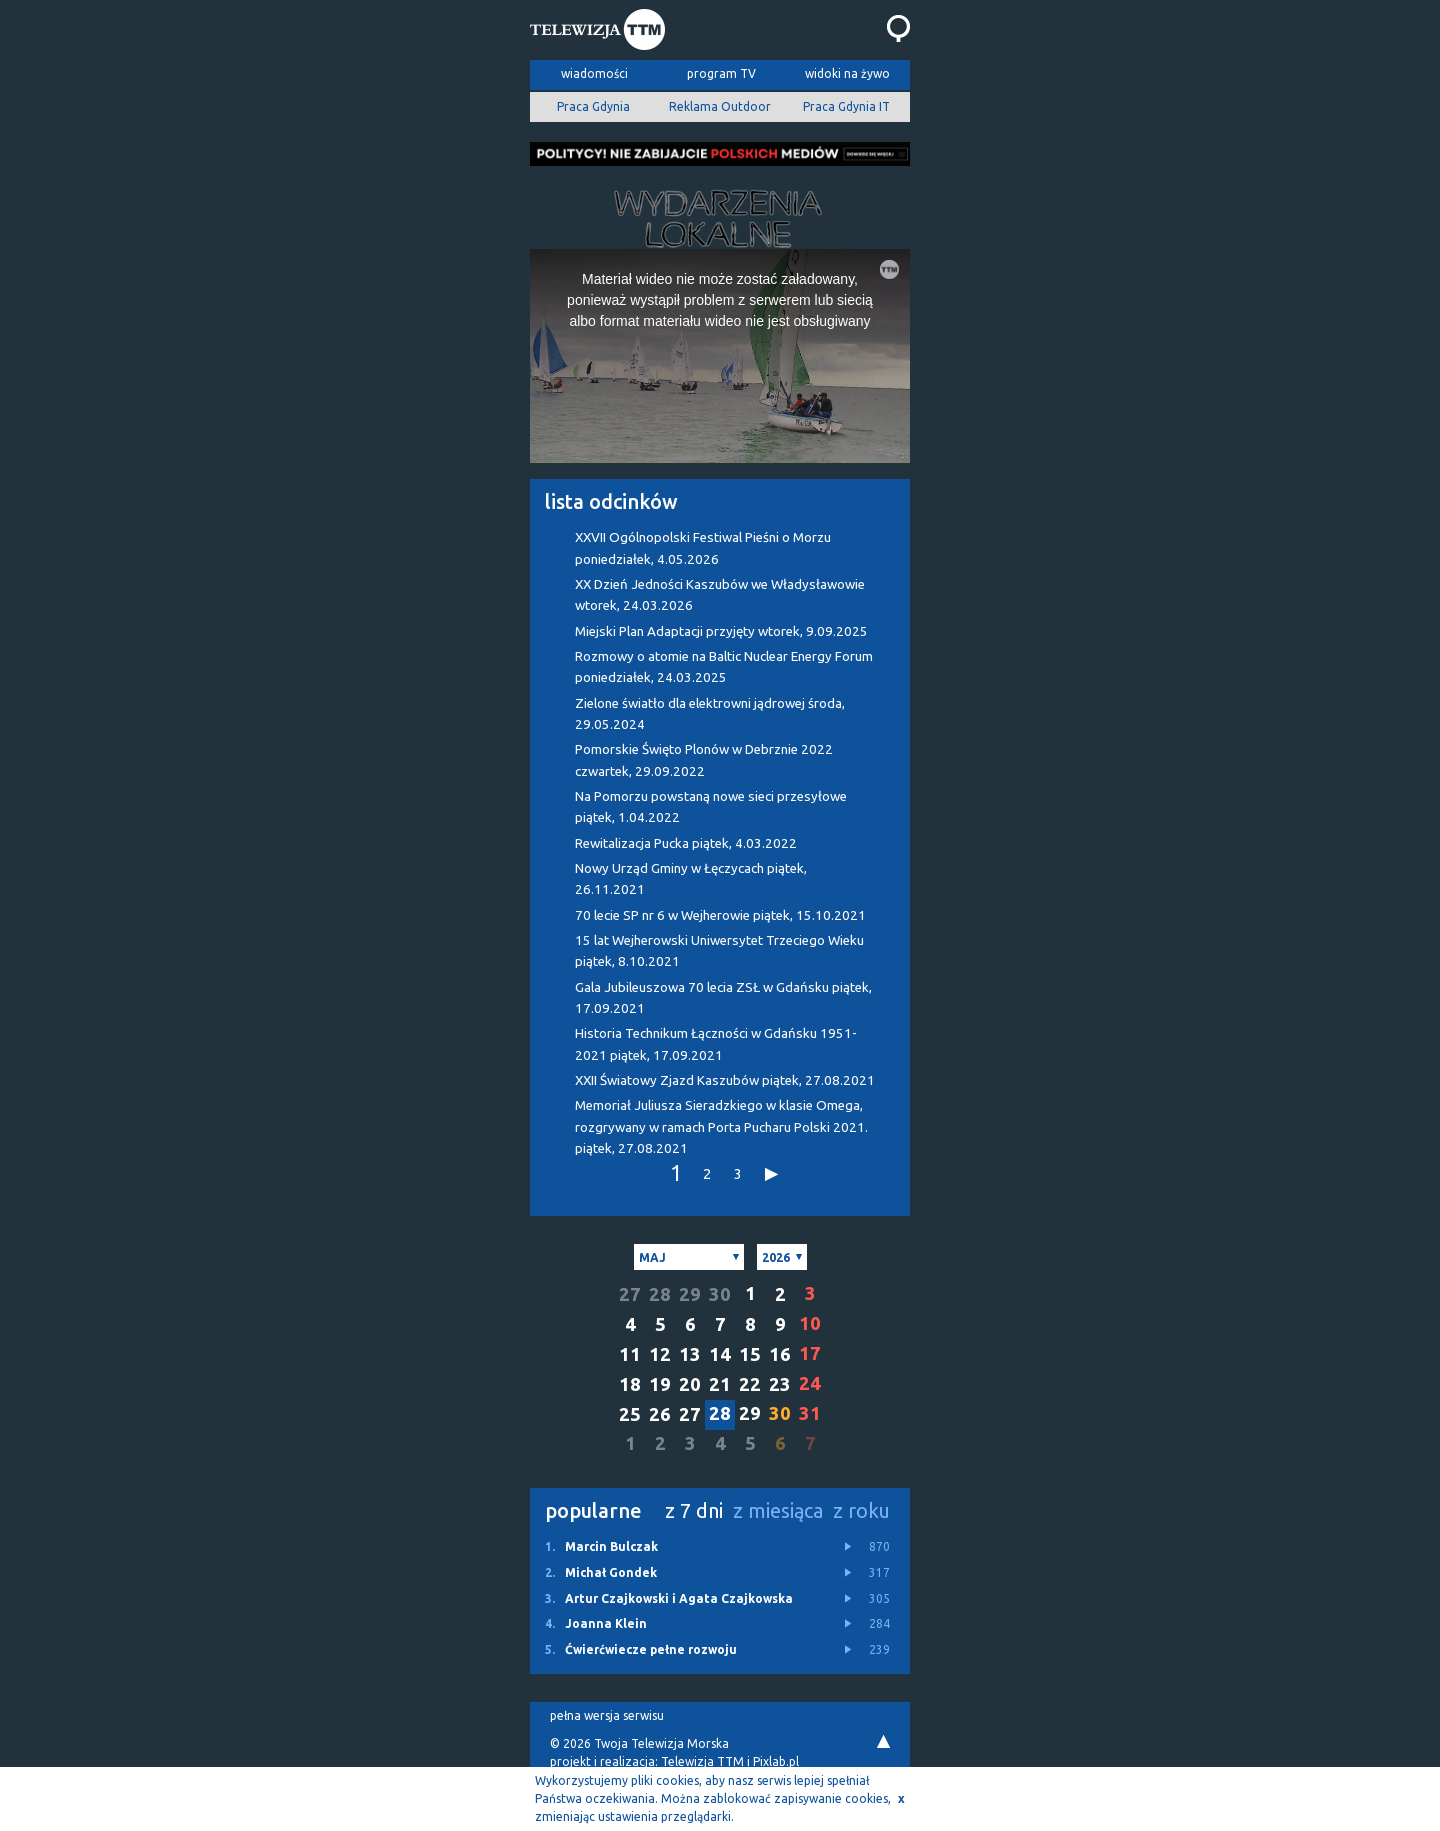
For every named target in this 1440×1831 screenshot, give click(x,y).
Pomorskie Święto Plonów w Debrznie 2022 (704, 760)
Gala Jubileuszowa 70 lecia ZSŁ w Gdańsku (723, 998)
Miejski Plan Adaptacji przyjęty (721, 631)
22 (750, 1384)
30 (720, 1294)
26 (660, 1414)
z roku (861, 1510)
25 (630, 1414)
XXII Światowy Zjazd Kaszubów (725, 1080)
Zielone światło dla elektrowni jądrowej (710, 714)
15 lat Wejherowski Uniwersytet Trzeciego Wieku (719, 951)
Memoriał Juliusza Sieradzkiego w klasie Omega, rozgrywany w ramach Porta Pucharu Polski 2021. (721, 1127)
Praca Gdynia (593, 106)
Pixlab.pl (776, 1761)
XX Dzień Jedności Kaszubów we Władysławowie (720, 595)
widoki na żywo (847, 73)
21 (720, 1384)
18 (630, 1384)
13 (690, 1354)
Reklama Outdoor (720, 106)
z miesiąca (778, 1510)
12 (660, 1354)
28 (660, 1294)
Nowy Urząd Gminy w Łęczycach (691, 879)
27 (630, 1294)
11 (630, 1354)
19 (660, 1384)
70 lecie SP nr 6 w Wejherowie (720, 915)
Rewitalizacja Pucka (686, 843)
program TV (721, 73)
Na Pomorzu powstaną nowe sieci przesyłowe (711, 807)
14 (720, 1354)
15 (750, 1354)
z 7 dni (694, 1510)
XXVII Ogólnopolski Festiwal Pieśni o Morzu (703, 548)
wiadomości (594, 73)
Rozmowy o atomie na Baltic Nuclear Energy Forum (724, 667)
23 (780, 1384)
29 (690, 1294)
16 (780, 1354)
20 (690, 1384)
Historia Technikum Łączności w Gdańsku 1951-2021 (716, 1044)
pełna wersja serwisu (607, 1715)
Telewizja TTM (702, 1761)
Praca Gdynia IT (846, 106)
